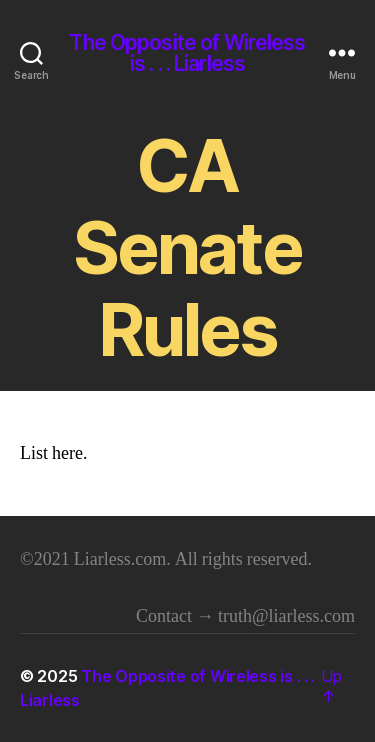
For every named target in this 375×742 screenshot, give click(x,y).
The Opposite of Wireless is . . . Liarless (187, 53)
